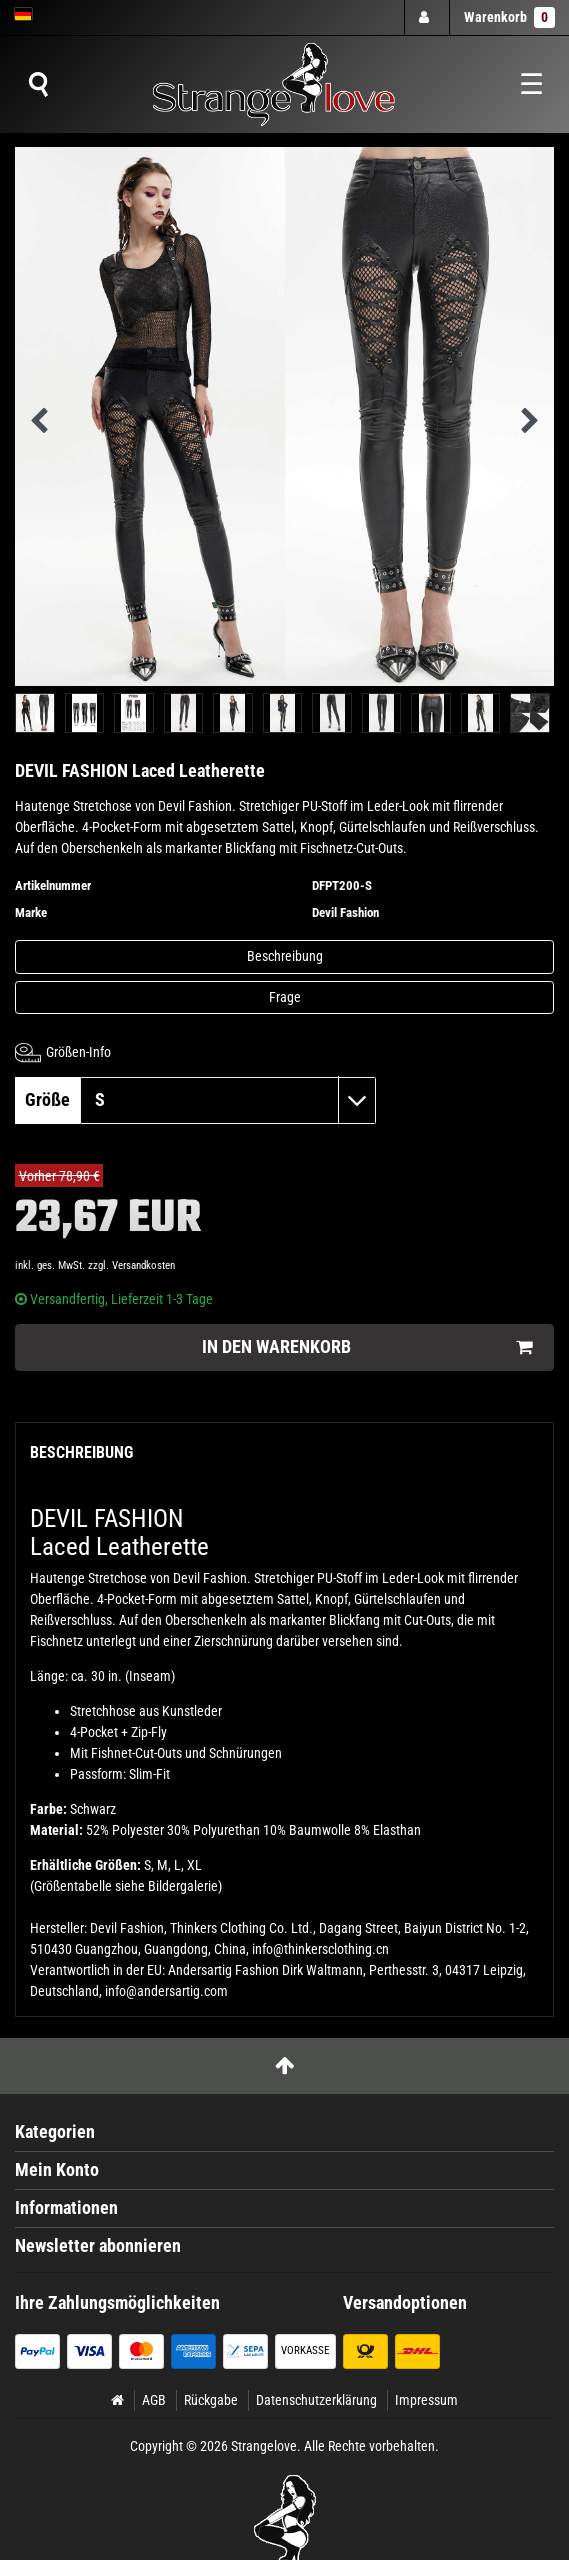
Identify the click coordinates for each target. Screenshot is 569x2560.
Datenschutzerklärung (316, 2400)
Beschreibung (285, 956)
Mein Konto (57, 2170)
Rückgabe (211, 2400)
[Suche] (38, 85)
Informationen (66, 2208)
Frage (285, 997)
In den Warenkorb (367, 1347)
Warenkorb (509, 17)
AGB (154, 2400)
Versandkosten (143, 1265)
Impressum (426, 2400)
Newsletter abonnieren (98, 2246)
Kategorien (55, 2132)
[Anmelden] (426, 17)
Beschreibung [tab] (81, 1452)
